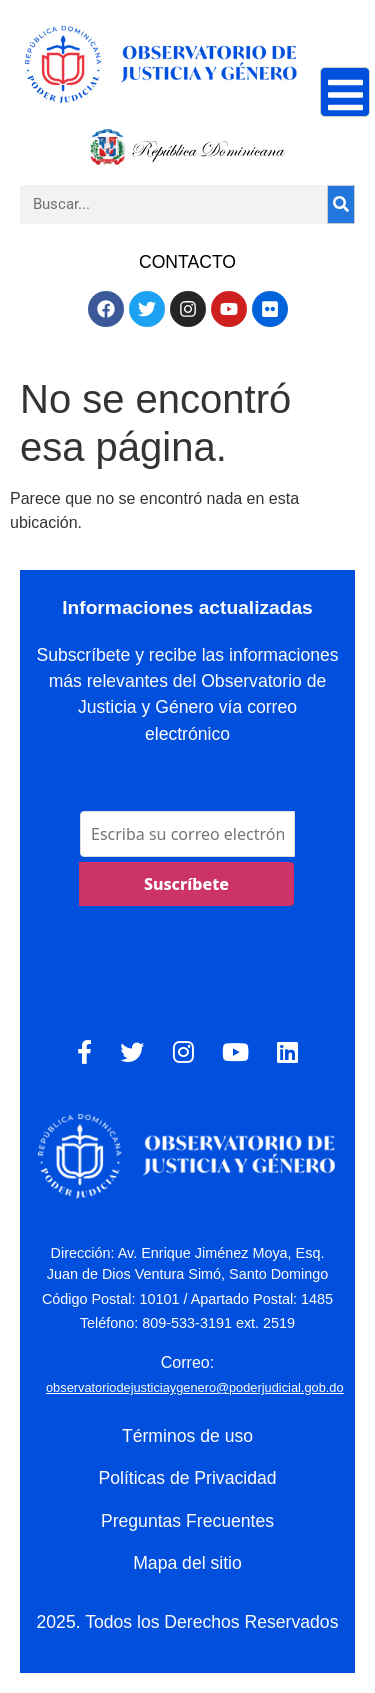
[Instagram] (183, 1053)
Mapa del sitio (187, 1563)
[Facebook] (84, 1053)
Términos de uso (187, 1436)
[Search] (341, 204)
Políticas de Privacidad (188, 1478)
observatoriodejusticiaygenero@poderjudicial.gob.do (195, 1387)
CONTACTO (187, 262)
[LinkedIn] (287, 1053)
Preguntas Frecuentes (187, 1521)
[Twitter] (132, 1053)
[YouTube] (235, 1053)
